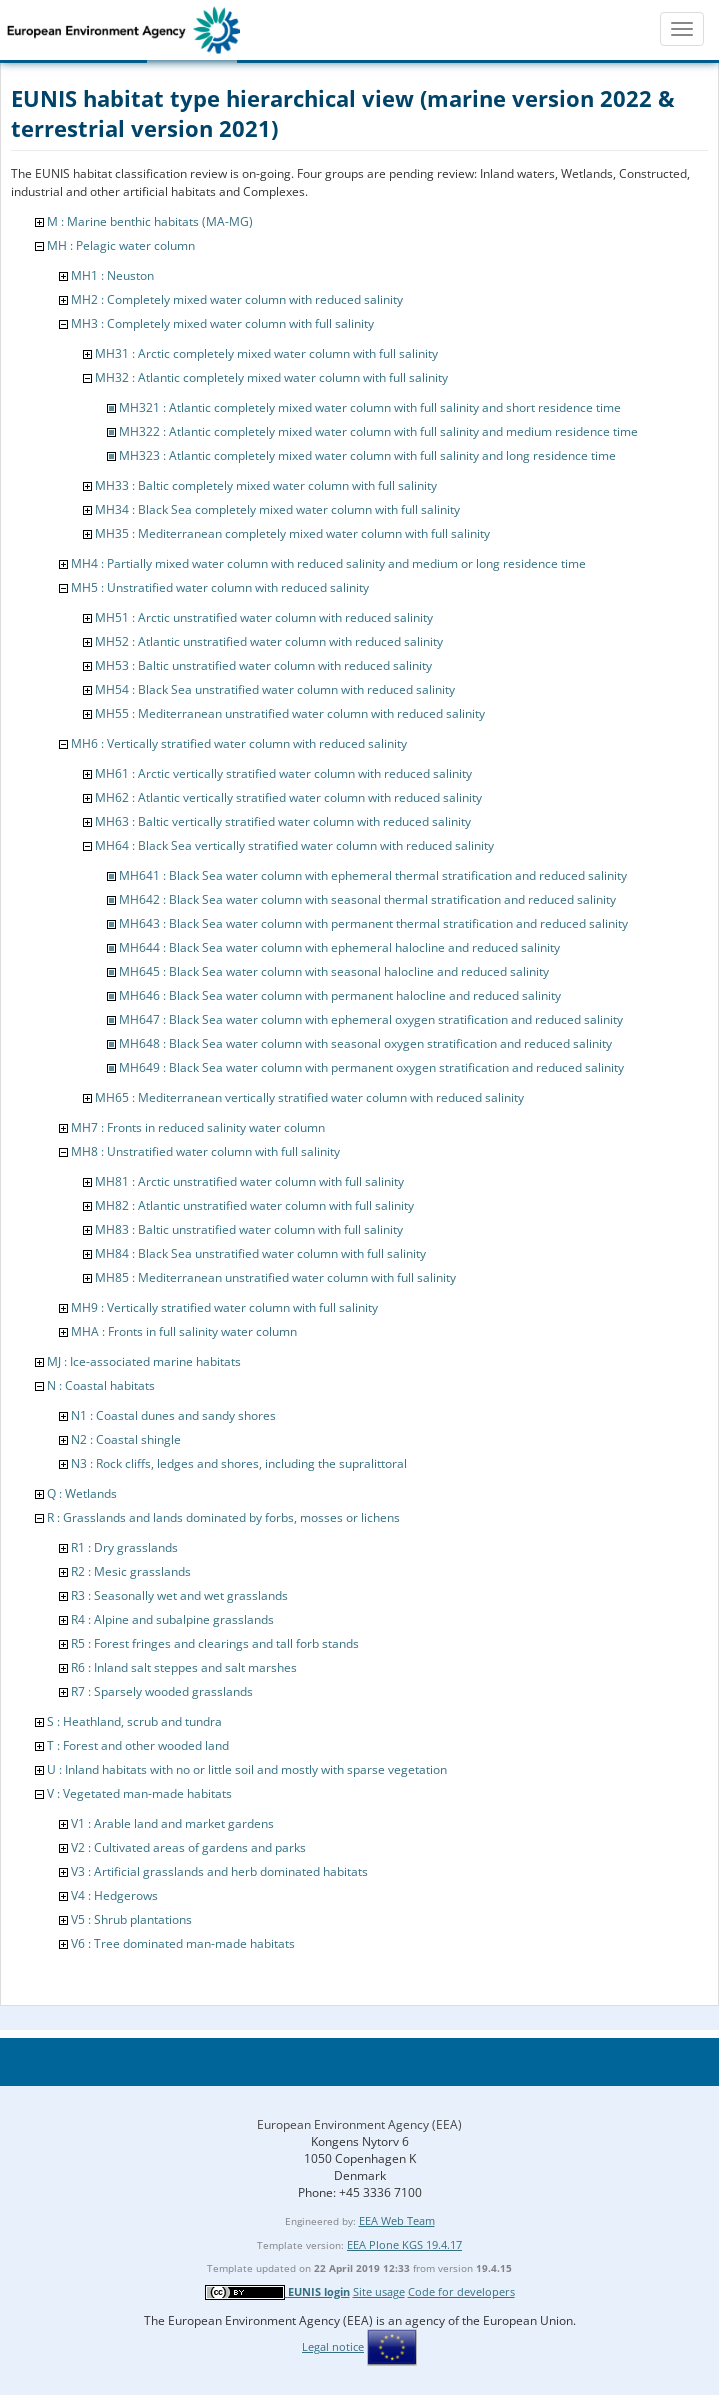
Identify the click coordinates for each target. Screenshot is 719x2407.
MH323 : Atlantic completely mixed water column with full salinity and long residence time (367, 455)
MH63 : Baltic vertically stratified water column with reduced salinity (283, 821)
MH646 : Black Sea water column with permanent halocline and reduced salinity (340, 995)
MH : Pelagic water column (121, 245)
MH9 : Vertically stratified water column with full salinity (224, 1307)
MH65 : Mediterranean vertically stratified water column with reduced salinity (309, 1097)
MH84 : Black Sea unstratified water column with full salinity (260, 1253)
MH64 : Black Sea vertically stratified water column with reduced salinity (294, 845)
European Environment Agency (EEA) (359, 2124)
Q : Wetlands (82, 1493)
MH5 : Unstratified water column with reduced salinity (220, 587)
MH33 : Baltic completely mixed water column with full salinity (266, 485)
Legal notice (333, 2346)
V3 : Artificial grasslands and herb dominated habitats (219, 1871)
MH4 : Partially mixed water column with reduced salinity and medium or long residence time (328, 563)
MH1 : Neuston (112, 275)
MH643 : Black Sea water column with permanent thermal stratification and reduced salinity (373, 923)
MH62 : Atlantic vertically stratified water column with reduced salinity (288, 797)
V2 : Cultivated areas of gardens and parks (188, 1847)
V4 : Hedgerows (114, 1895)
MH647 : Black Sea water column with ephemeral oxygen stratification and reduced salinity (371, 1019)
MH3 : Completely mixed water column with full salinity (222, 323)
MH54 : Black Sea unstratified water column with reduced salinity (275, 689)
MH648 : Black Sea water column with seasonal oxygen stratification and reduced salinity (365, 1043)
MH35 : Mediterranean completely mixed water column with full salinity (292, 533)
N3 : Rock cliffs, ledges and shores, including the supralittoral (239, 1463)
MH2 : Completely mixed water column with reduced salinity (237, 299)
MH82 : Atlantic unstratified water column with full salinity (254, 1205)
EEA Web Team (397, 2220)
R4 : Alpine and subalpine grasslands (172, 1619)
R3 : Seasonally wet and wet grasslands (179, 1595)
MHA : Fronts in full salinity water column (184, 1331)
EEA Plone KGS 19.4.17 (404, 2244)
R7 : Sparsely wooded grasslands (162, 1691)
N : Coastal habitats (101, 1385)
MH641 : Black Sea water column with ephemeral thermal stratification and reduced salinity (373, 875)
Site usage (379, 2291)
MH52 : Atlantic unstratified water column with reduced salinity (269, 641)
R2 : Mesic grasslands (131, 1571)
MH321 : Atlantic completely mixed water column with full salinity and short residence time (370, 407)
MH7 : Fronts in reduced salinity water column (198, 1127)
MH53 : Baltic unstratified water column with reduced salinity (263, 665)
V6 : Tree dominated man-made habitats (183, 1943)
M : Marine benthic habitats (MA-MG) (150, 221)
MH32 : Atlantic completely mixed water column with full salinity (271, 377)
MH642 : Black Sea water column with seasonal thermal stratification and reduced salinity (367, 899)
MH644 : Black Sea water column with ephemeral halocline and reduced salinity (339, 947)
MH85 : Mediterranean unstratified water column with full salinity (275, 1277)
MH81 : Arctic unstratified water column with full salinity (249, 1181)
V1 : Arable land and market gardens (172, 1823)
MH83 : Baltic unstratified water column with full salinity (249, 1229)
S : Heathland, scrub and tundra (134, 1721)
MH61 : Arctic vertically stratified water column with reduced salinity (283, 773)
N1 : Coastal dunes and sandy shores (173, 1415)
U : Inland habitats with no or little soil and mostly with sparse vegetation (247, 1769)
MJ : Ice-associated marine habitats (144, 1361)
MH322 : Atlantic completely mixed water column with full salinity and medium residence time (378, 431)
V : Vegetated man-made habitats (139, 1793)
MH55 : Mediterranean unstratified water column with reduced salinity (290, 713)
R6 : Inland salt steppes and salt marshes (184, 1667)
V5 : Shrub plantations (131, 1919)
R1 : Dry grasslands (124, 1547)
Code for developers (461, 2291)
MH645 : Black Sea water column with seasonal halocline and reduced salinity (334, 971)
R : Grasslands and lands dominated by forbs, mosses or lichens (223, 1517)
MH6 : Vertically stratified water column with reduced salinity (239, 743)
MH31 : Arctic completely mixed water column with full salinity (266, 353)
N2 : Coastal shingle (126, 1439)
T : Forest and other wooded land (138, 1745)
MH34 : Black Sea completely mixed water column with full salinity (277, 509)
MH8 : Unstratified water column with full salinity (205, 1151)
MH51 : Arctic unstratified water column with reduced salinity (264, 617)
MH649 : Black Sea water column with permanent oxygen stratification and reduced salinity (371, 1067)
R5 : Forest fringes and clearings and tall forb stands (215, 1643)
